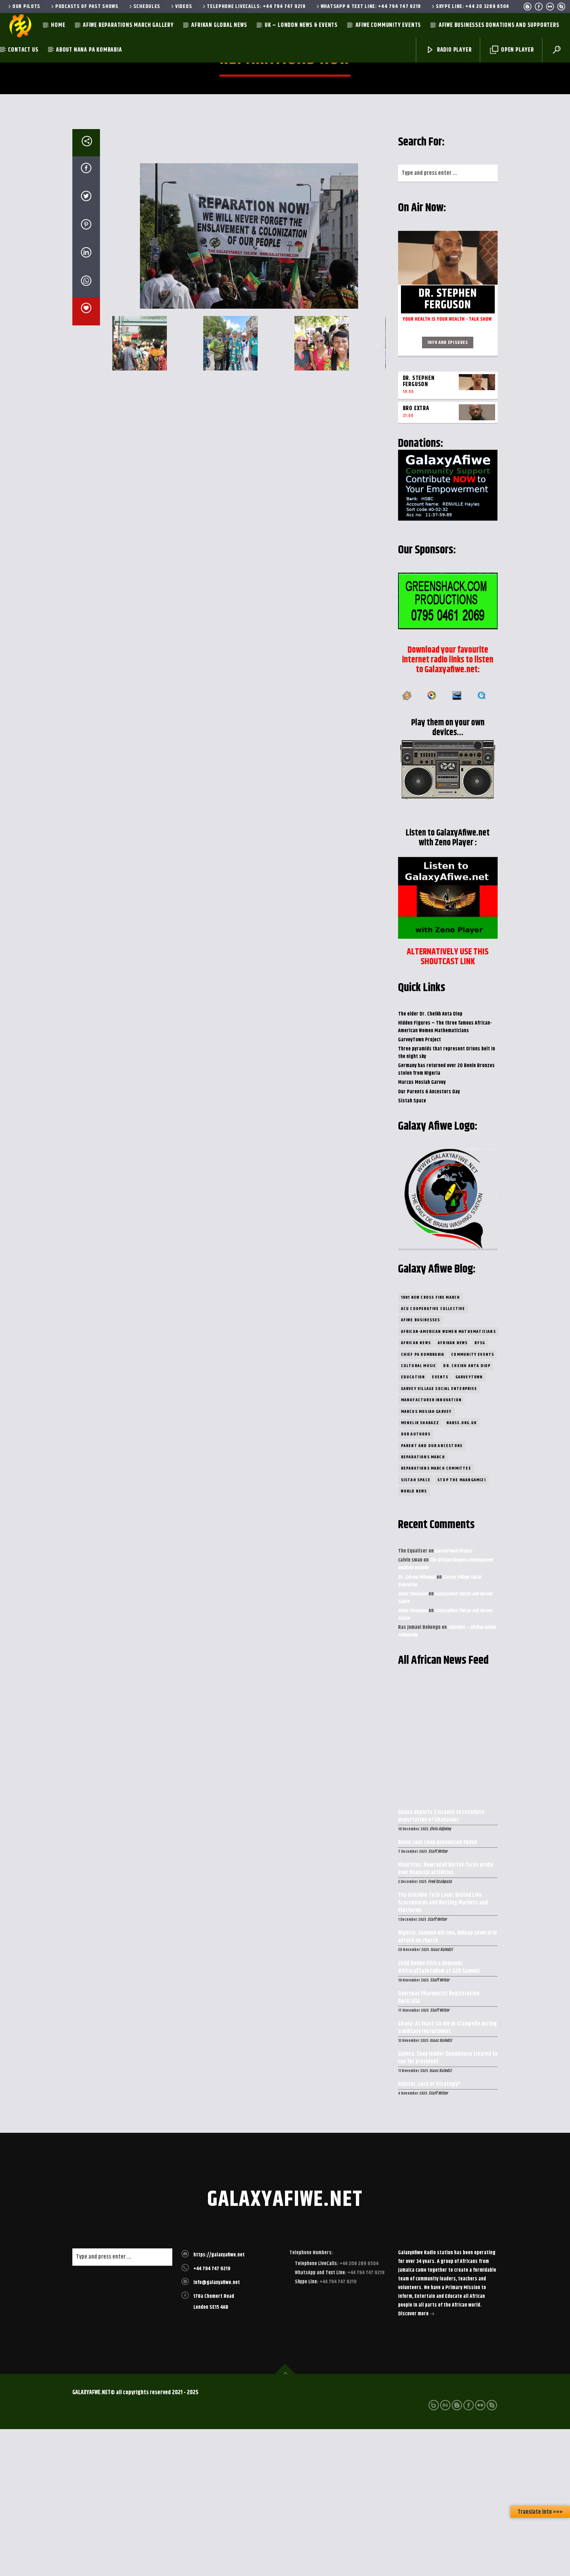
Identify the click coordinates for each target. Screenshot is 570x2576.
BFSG (479, 1489)
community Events (472, 1501)
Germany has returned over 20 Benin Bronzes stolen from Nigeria (446, 1216)
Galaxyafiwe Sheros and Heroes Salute (445, 1744)
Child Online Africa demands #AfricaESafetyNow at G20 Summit (439, 2115)
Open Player (512, 50)
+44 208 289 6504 (358, 2411)
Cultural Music (419, 1512)
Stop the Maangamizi (461, 1626)
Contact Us (23, 50)
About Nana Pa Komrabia (89, 50)
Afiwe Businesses (420, 1466)
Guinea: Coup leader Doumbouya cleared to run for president (448, 2205)
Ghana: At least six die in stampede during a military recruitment (447, 2175)
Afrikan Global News (219, 25)
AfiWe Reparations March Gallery (128, 25)
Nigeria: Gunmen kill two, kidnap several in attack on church (447, 2084)
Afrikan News (452, 1489)
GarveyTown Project (419, 1187)
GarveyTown (469, 1524)
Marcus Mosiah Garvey (422, 1229)
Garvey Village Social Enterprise (439, 1535)
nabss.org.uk (461, 1569)
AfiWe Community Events (388, 25)
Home (58, 25)
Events (440, 1524)
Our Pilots (23, 7)
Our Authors (415, 1581)
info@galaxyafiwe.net (216, 2429)
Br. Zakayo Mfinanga (416, 1724)
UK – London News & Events (301, 25)
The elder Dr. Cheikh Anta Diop (430, 1161)
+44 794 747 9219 (211, 2416)
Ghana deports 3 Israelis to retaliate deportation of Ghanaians (441, 1963)
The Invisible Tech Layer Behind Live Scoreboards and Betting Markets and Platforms (443, 2050)
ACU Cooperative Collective (433, 1455)
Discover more (416, 2461)
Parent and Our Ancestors (432, 1592)
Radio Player (448, 50)
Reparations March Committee (436, 1615)
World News (414, 1638)
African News (416, 1489)
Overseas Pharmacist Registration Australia (438, 2145)
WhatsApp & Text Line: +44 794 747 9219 (368, 7)
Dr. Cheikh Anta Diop (466, 1512)
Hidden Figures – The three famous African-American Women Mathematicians (445, 1174)
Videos (181, 7)
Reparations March (423, 1604)
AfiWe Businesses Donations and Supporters (499, 25)
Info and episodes (448, 489)
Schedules (144, 7)
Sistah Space (412, 1248)
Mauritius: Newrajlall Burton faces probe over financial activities (446, 2016)
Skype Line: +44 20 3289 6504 (469, 7)
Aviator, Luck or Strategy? (429, 2231)
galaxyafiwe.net (285, 2346)
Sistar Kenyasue (413, 1741)
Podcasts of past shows (84, 7)
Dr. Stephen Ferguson (419, 528)
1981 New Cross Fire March (430, 1444)
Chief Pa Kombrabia (423, 1501)
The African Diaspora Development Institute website (445, 1711)
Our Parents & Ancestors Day (429, 1239)
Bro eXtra (416, 555)
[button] (120, 489)
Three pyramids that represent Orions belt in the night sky (446, 1199)
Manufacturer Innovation (431, 1546)
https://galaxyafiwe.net (219, 2402)
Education (413, 1524)
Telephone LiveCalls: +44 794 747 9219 (253, 7)
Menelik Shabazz (420, 1569)
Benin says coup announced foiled (437, 1990)
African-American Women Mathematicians (448, 1478)
